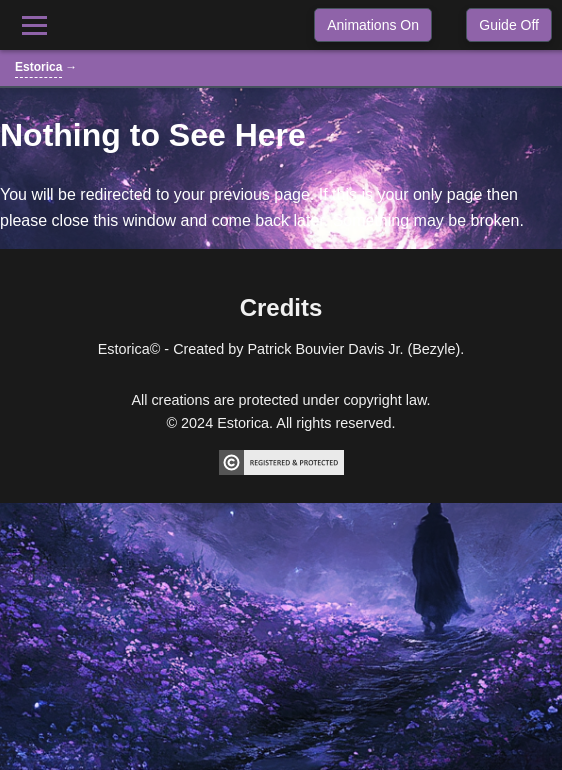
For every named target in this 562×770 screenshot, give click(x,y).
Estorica (38, 67)
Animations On (373, 25)
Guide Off (509, 25)
